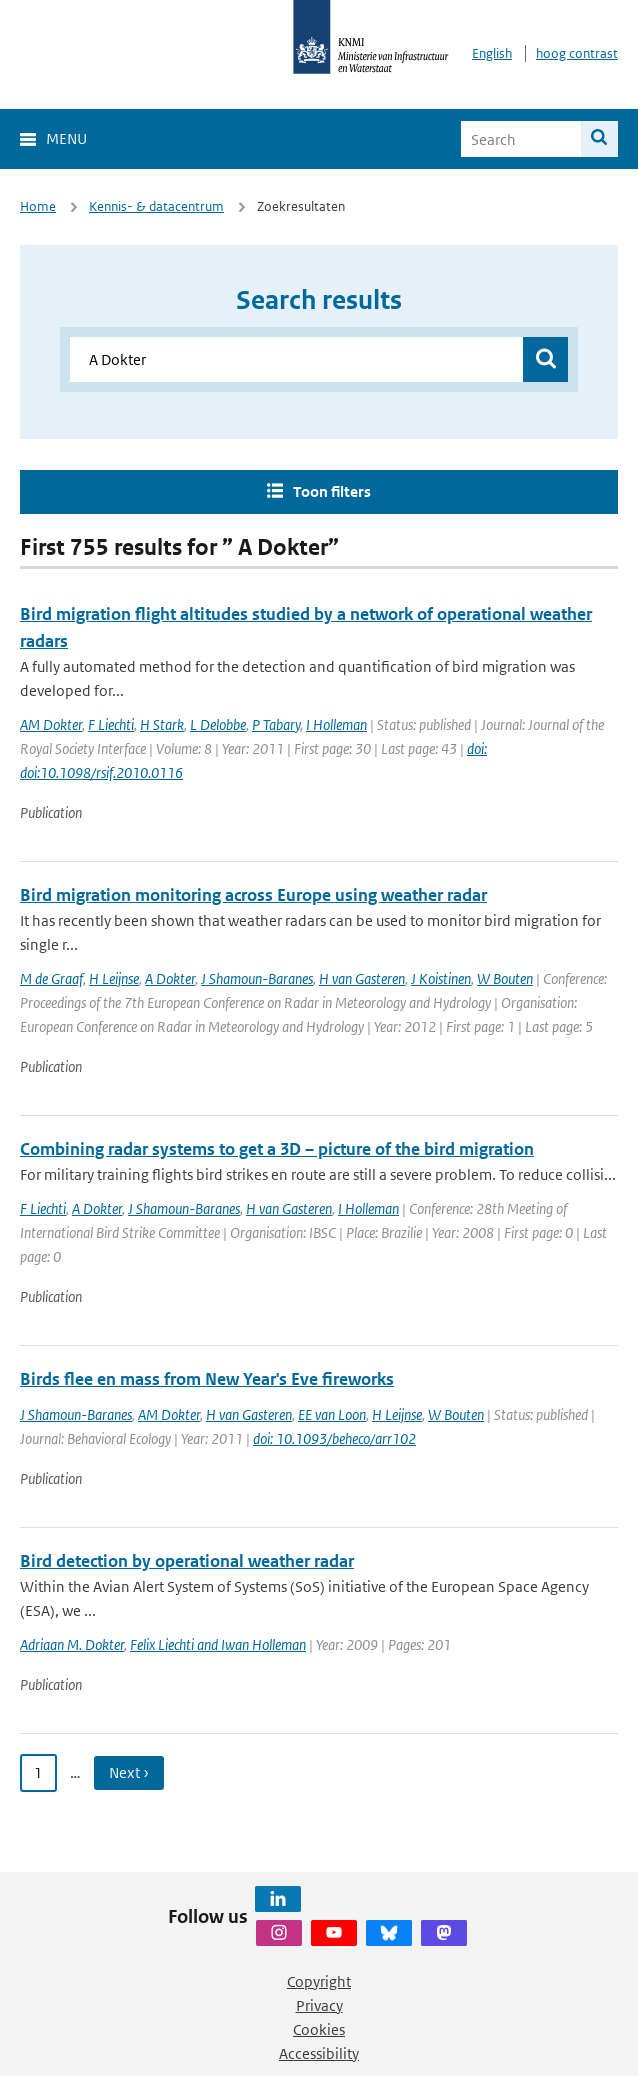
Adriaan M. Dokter (72, 1644)
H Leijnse (114, 978)
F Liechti (111, 724)
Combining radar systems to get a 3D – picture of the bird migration (277, 1149)
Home (38, 206)
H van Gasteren (362, 978)
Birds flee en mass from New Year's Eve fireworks (207, 1379)
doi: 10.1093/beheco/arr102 (334, 1438)
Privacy (319, 2005)
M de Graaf (51, 978)
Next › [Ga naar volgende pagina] (129, 1772)
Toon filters (332, 491)
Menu (66, 138)
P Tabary (276, 724)
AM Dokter (51, 724)
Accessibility (319, 2053)
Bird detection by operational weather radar (187, 1561)
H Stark (162, 724)
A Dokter (170, 978)
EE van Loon (332, 1414)
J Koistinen (441, 978)
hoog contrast (577, 53)
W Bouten (505, 978)
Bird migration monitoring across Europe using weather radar (253, 895)
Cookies (319, 2029)
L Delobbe (218, 724)
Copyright (319, 1981)
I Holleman (336, 724)
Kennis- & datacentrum (156, 206)
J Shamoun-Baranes (257, 978)
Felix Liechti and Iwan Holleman (218, 1644)
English (492, 53)
